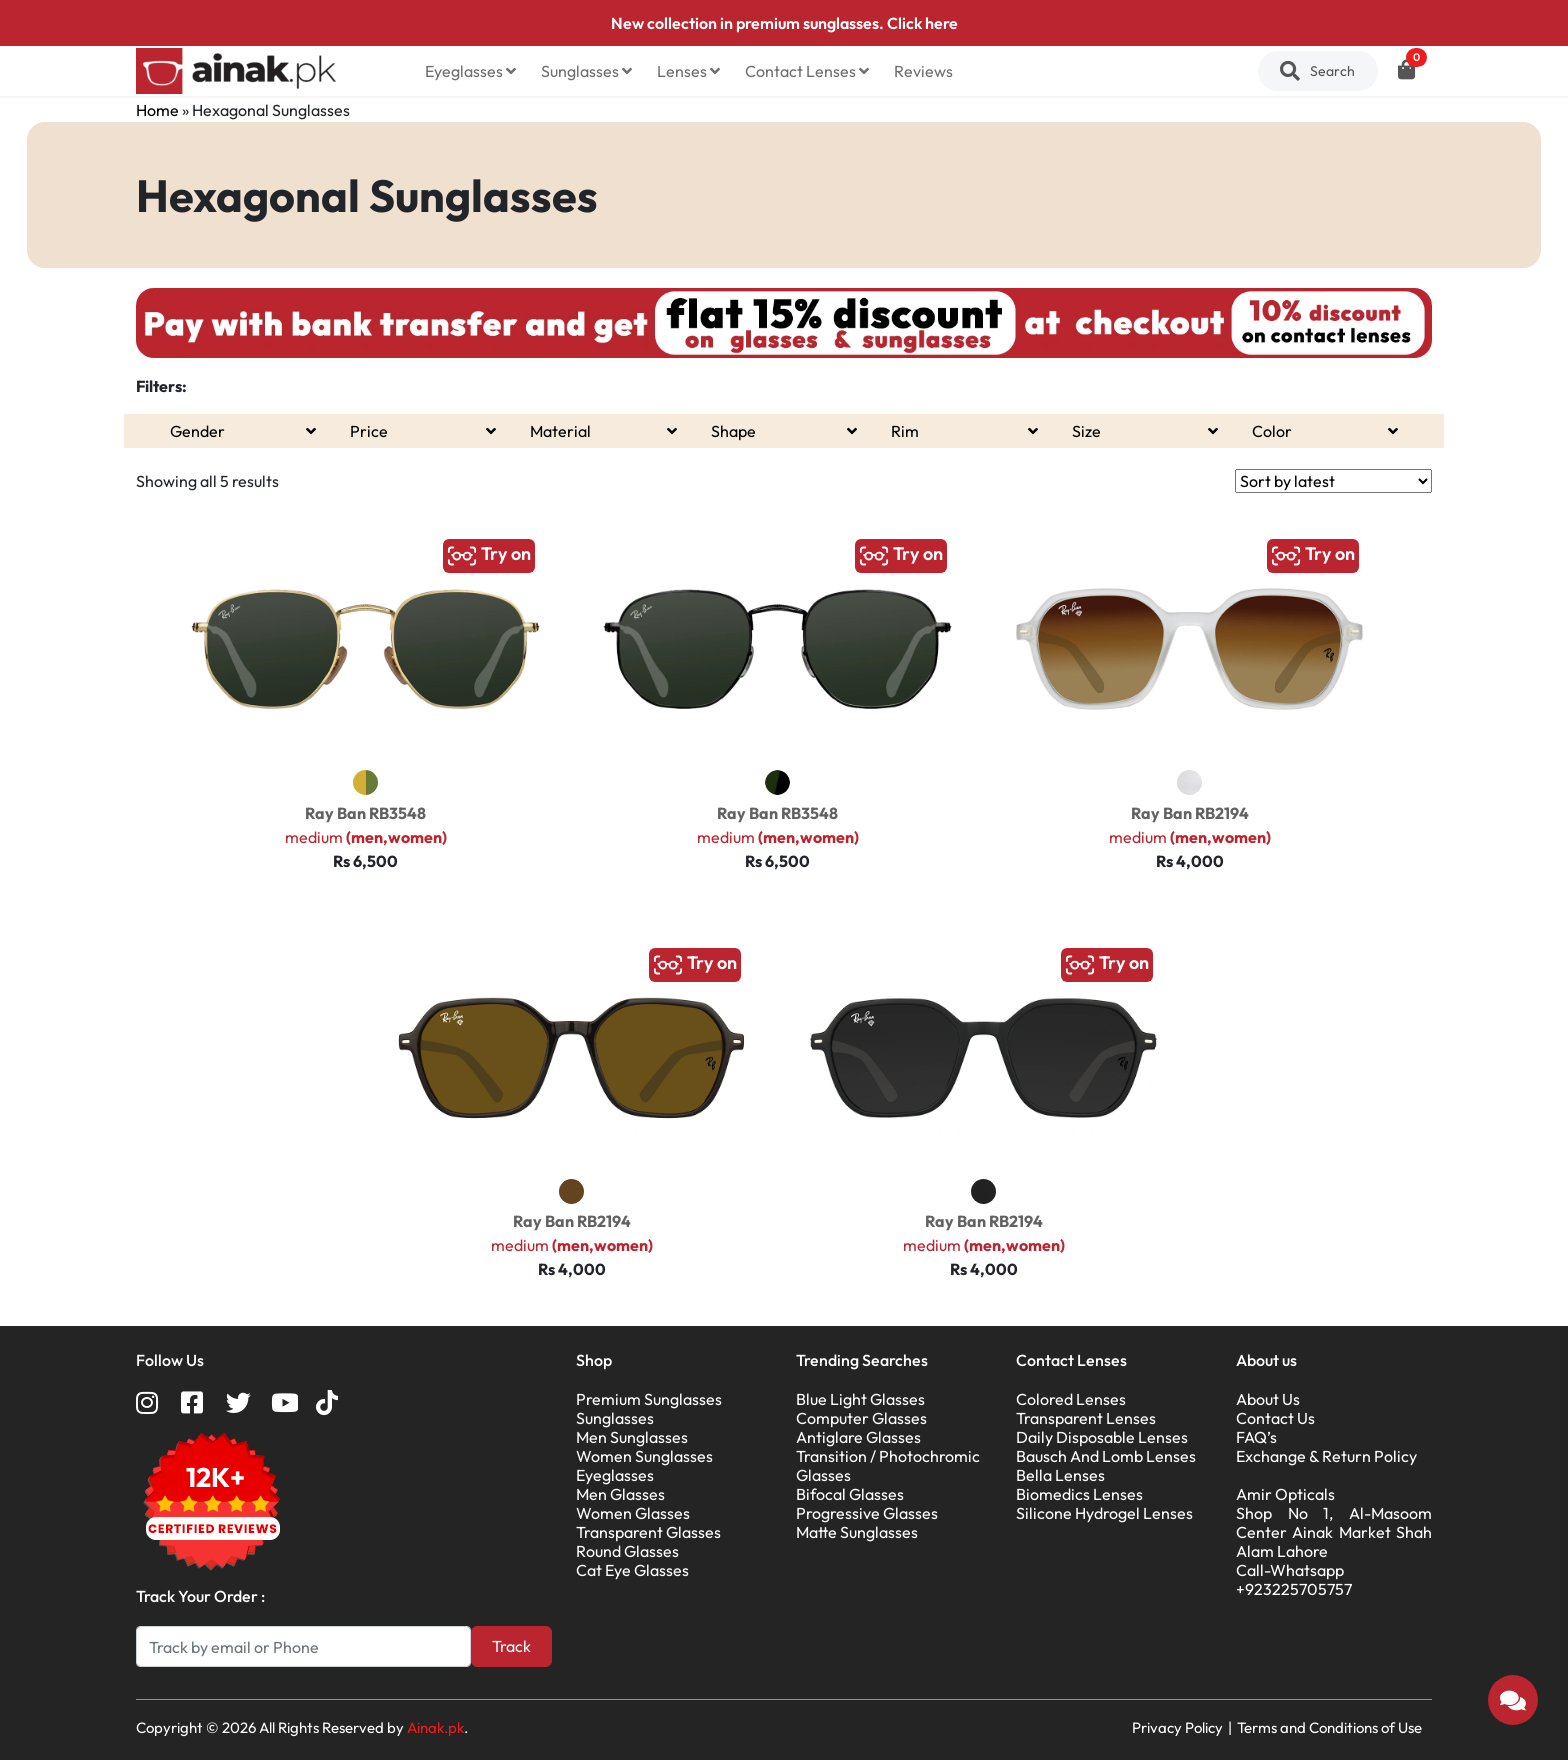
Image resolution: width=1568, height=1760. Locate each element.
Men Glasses (620, 1494)
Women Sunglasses (644, 1456)
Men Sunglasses (632, 1437)
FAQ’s (1256, 1437)
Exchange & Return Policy (1326, 1456)
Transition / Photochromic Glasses (888, 1465)
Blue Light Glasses (860, 1399)
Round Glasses (627, 1551)
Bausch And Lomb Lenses (1106, 1456)
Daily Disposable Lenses (1102, 1437)
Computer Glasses (861, 1418)
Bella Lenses (1060, 1475)
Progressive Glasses (867, 1513)
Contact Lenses (807, 71)
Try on (489, 556)
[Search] (303, 1646)
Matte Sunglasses (857, 1532)
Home (157, 110)
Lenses (688, 71)
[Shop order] (1333, 481)
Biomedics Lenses (1079, 1494)
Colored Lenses (1071, 1399)
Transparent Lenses (1086, 1418)
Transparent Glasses (648, 1532)
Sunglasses (586, 71)
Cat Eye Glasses (632, 1570)
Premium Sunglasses (649, 1399)
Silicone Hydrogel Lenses (1104, 1513)
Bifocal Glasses (850, 1494)
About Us (1268, 1399)
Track (511, 1646)
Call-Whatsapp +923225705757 (1294, 1579)
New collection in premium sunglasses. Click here (784, 23)
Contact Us (1275, 1418)
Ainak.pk (435, 1727)
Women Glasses (633, 1513)
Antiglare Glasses (858, 1437)
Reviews (923, 71)
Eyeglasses (470, 71)
